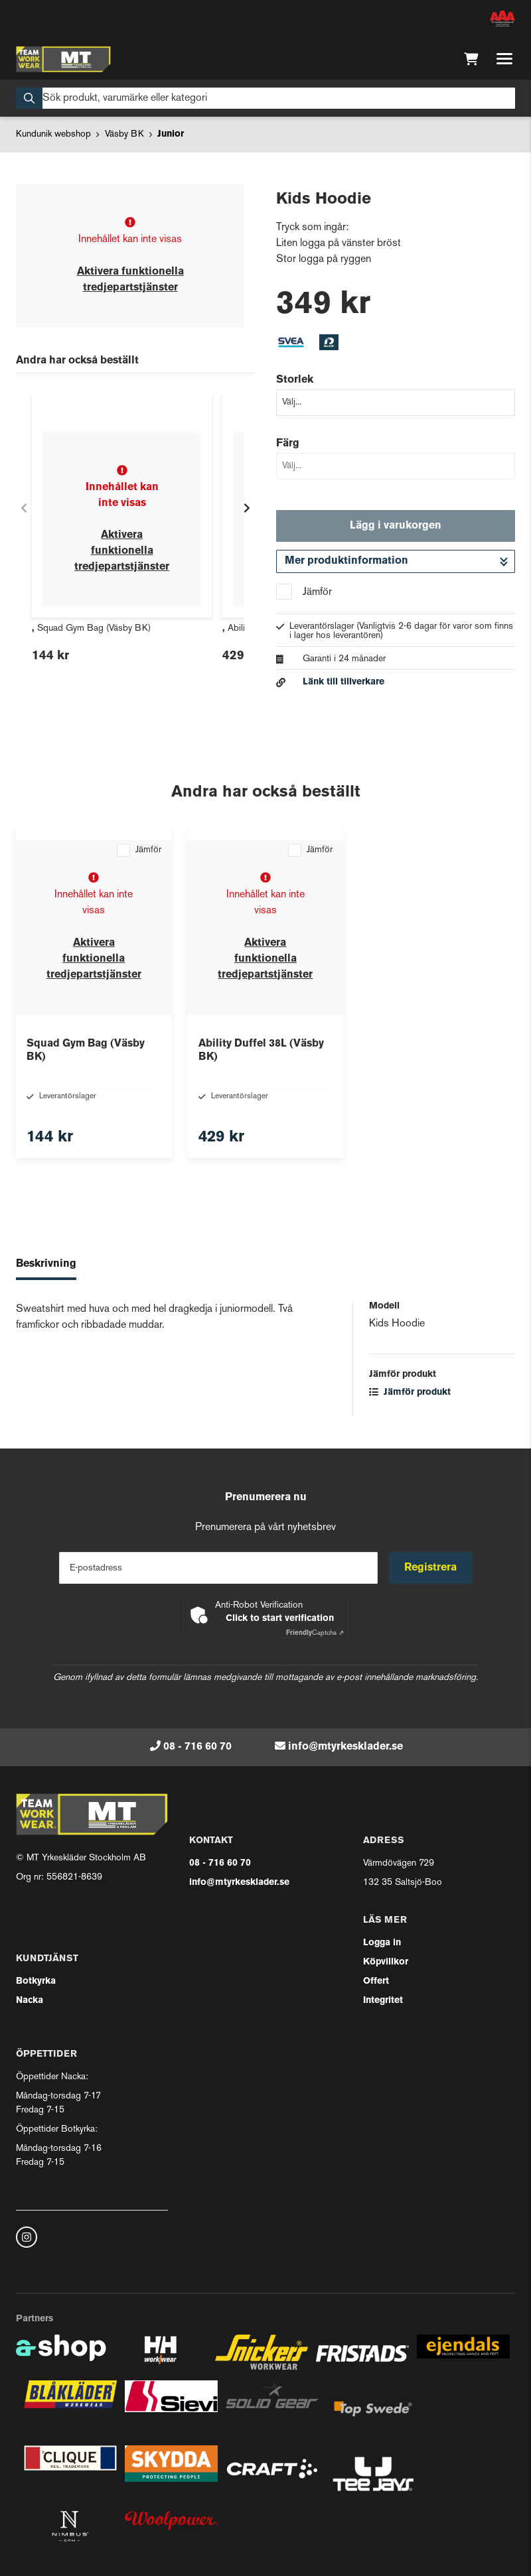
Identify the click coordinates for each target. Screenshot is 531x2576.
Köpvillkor (385, 1962)
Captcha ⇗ (315, 1633)
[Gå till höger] (247, 508)
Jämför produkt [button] (410, 1392)
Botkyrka (36, 1981)
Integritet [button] (383, 2000)
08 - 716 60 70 (197, 1747)
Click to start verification (280, 1618)
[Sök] (265, 98)
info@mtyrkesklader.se (345, 1747)
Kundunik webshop (53, 134)
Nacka (29, 2000)
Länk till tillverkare (343, 682)
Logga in (382, 1943)
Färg (287, 443)
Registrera (430, 1568)
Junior (170, 134)
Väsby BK (124, 134)
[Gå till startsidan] (63, 59)
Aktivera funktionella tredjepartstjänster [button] (121, 551)
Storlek (294, 380)
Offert (376, 1981)
